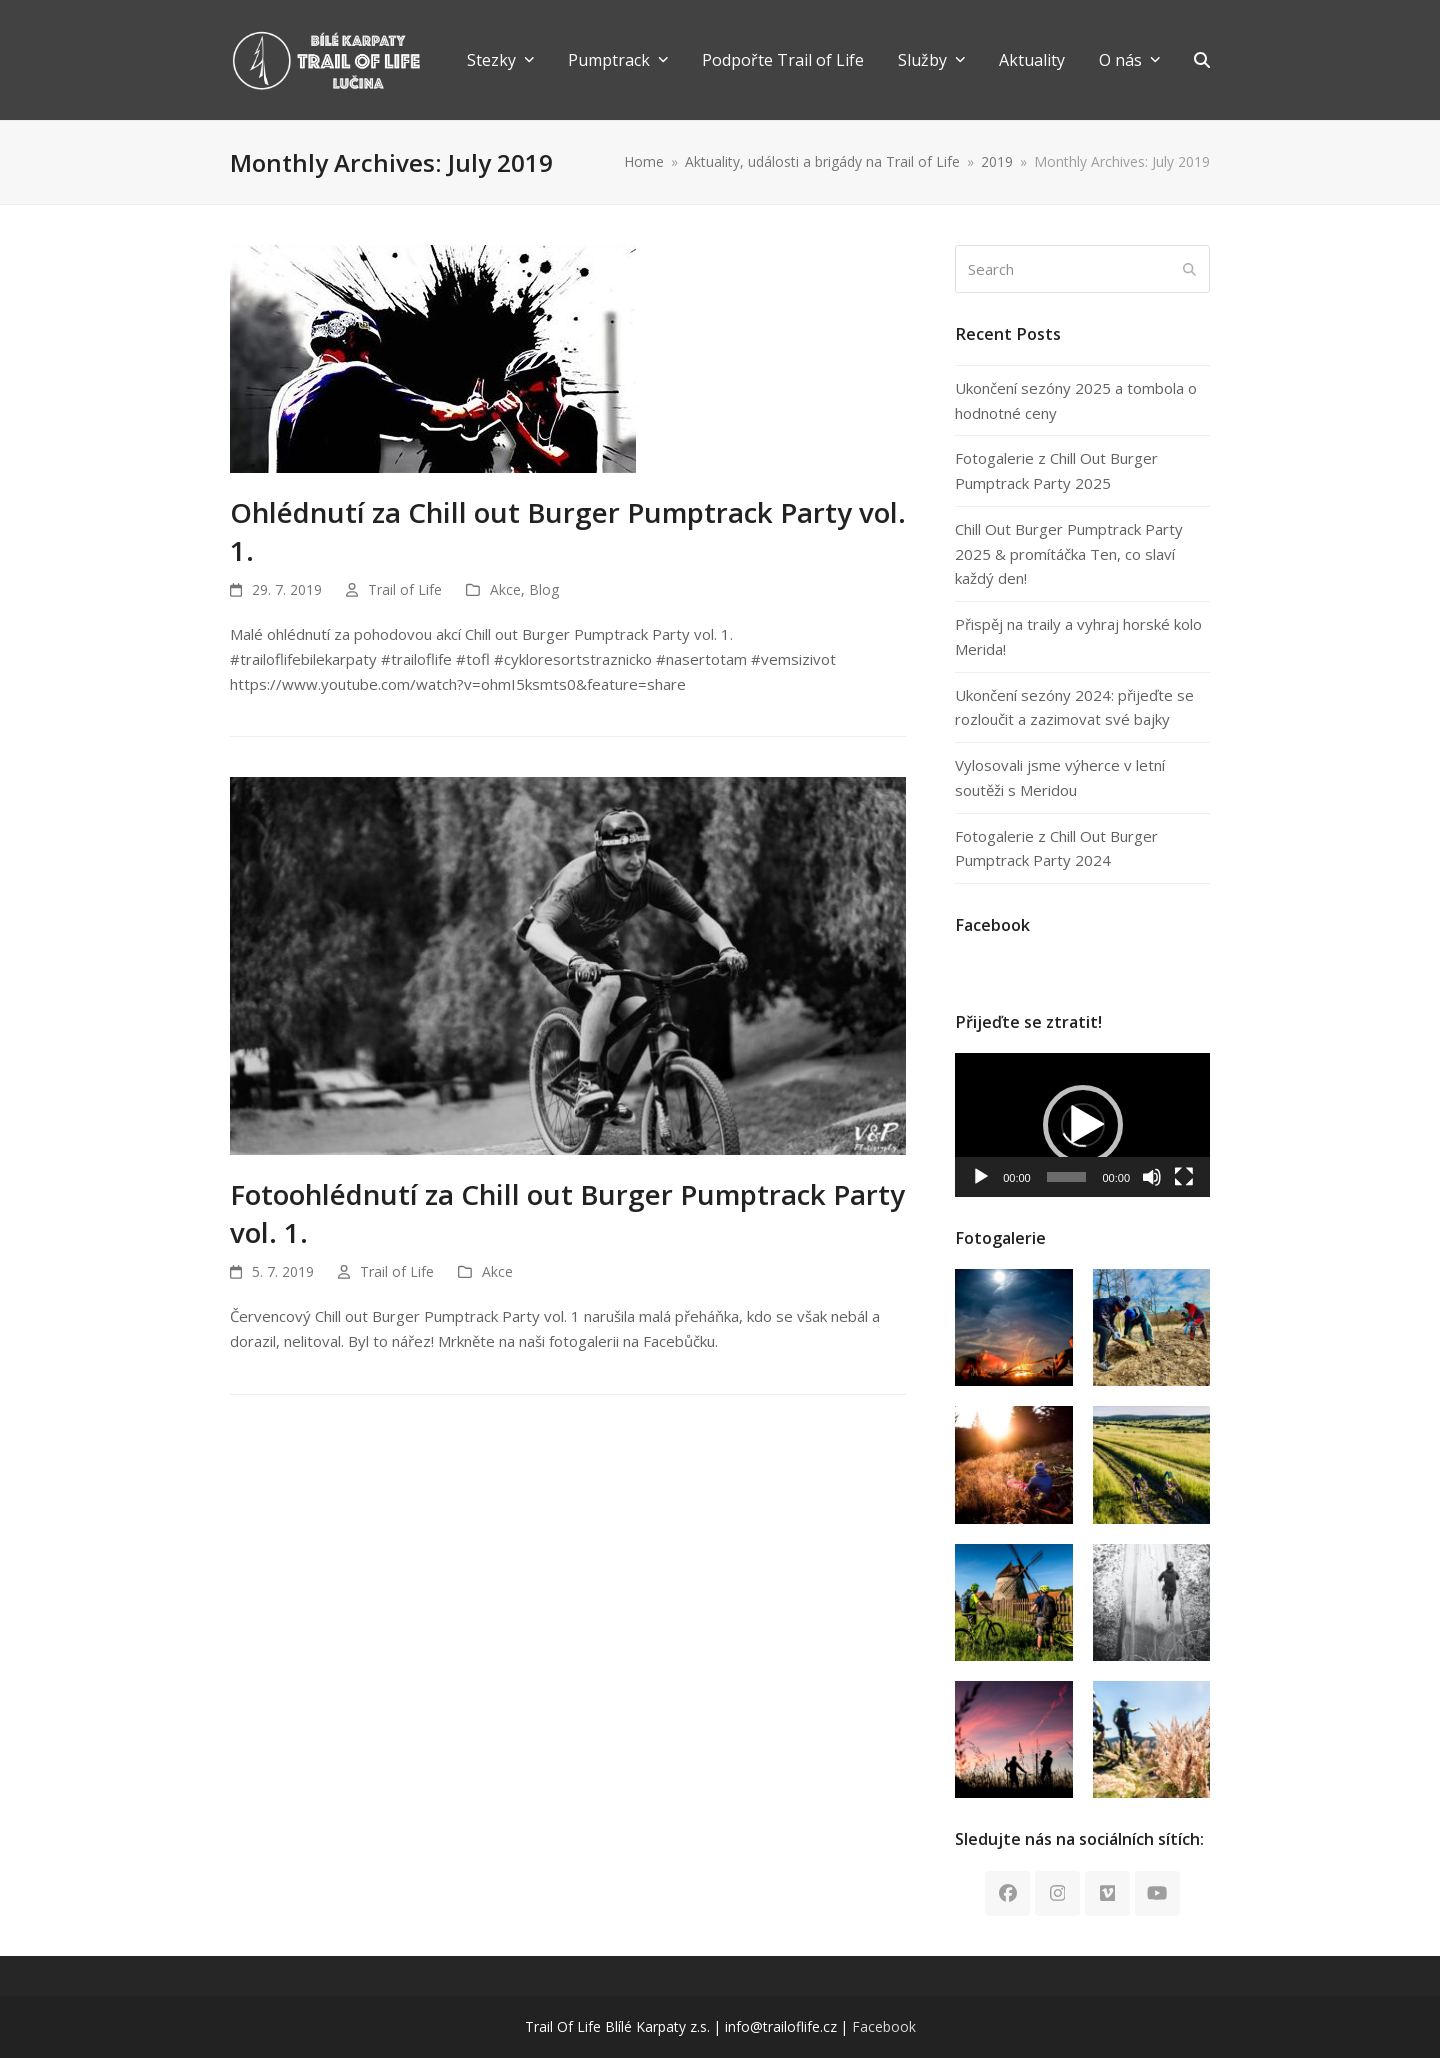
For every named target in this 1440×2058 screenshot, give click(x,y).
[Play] (981, 1177)
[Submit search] (1189, 269)
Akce (505, 589)
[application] (1082, 1124)
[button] (1202, 60)
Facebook (884, 2026)
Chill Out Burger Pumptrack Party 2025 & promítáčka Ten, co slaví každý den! (1069, 554)
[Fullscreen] (1184, 1177)
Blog (544, 589)
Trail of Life (405, 589)
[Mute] (1152, 1177)
